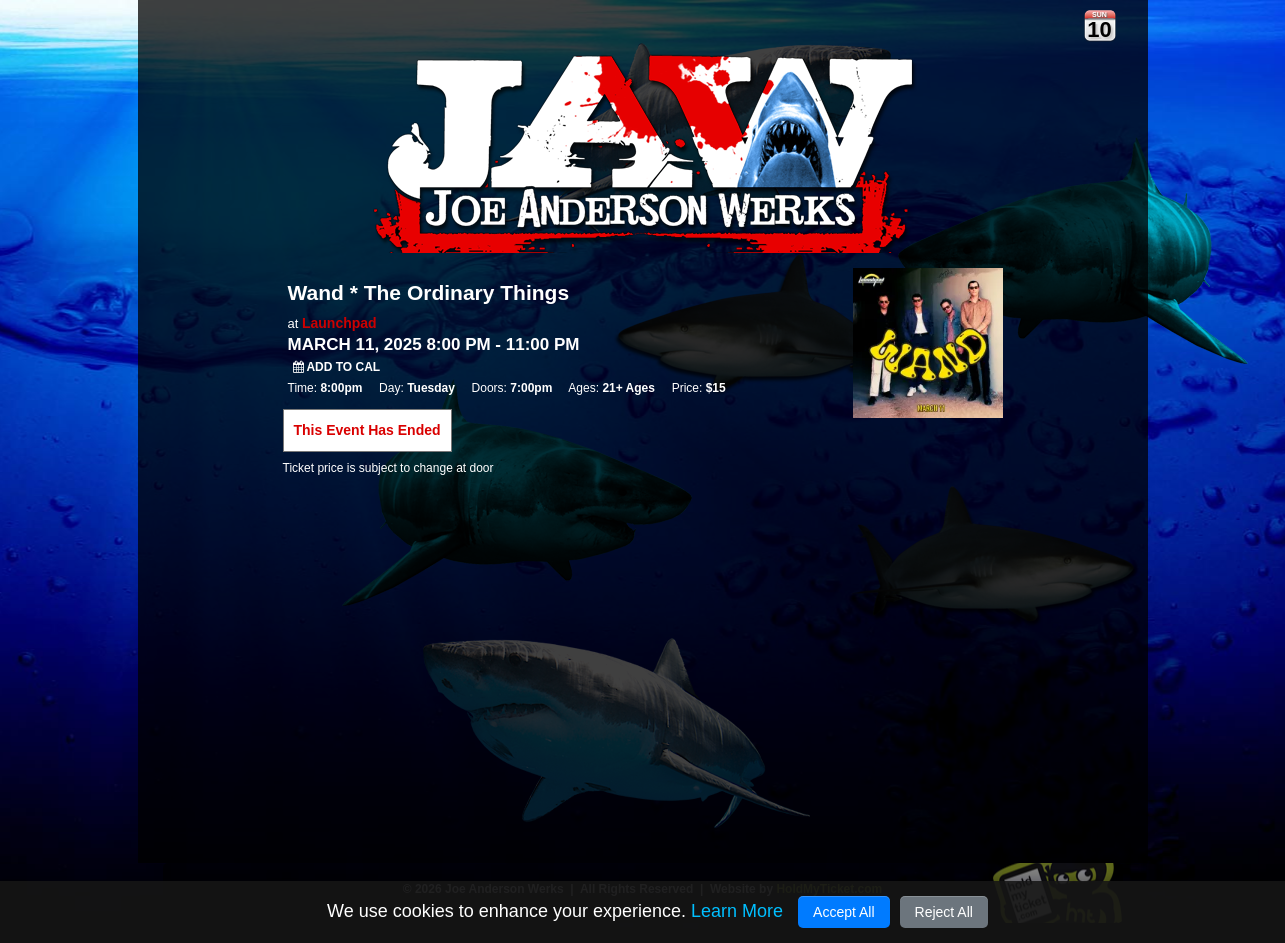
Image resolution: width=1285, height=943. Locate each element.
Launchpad (339, 323)
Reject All (944, 912)
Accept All (843, 912)
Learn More (737, 911)
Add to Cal (337, 367)
